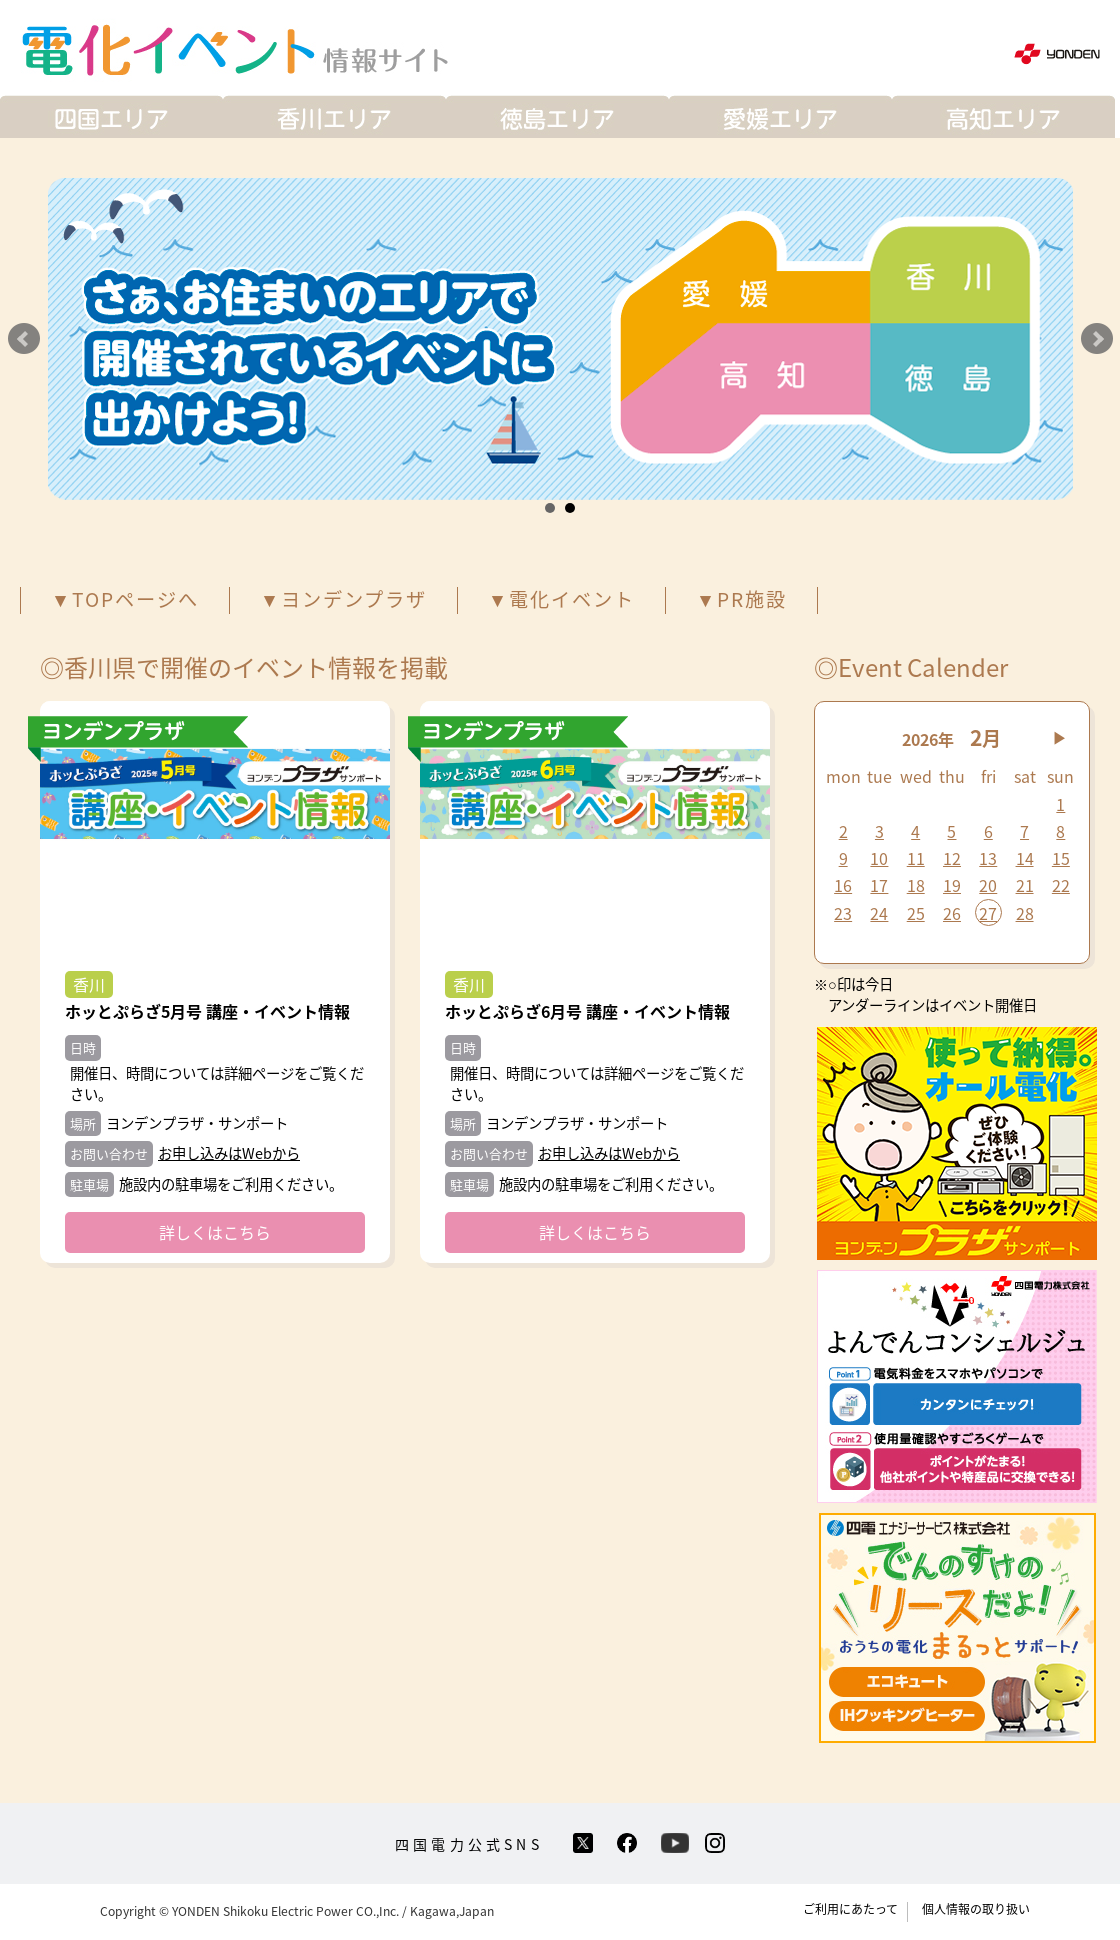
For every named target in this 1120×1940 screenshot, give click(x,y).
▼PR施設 (741, 599)
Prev (24, 339)
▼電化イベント (561, 599)
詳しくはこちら (215, 1232)
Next (1097, 339)
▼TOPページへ (125, 599)
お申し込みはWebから (229, 1153)
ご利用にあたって (850, 1909)
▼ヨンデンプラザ (343, 599)
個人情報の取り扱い (976, 1909)
